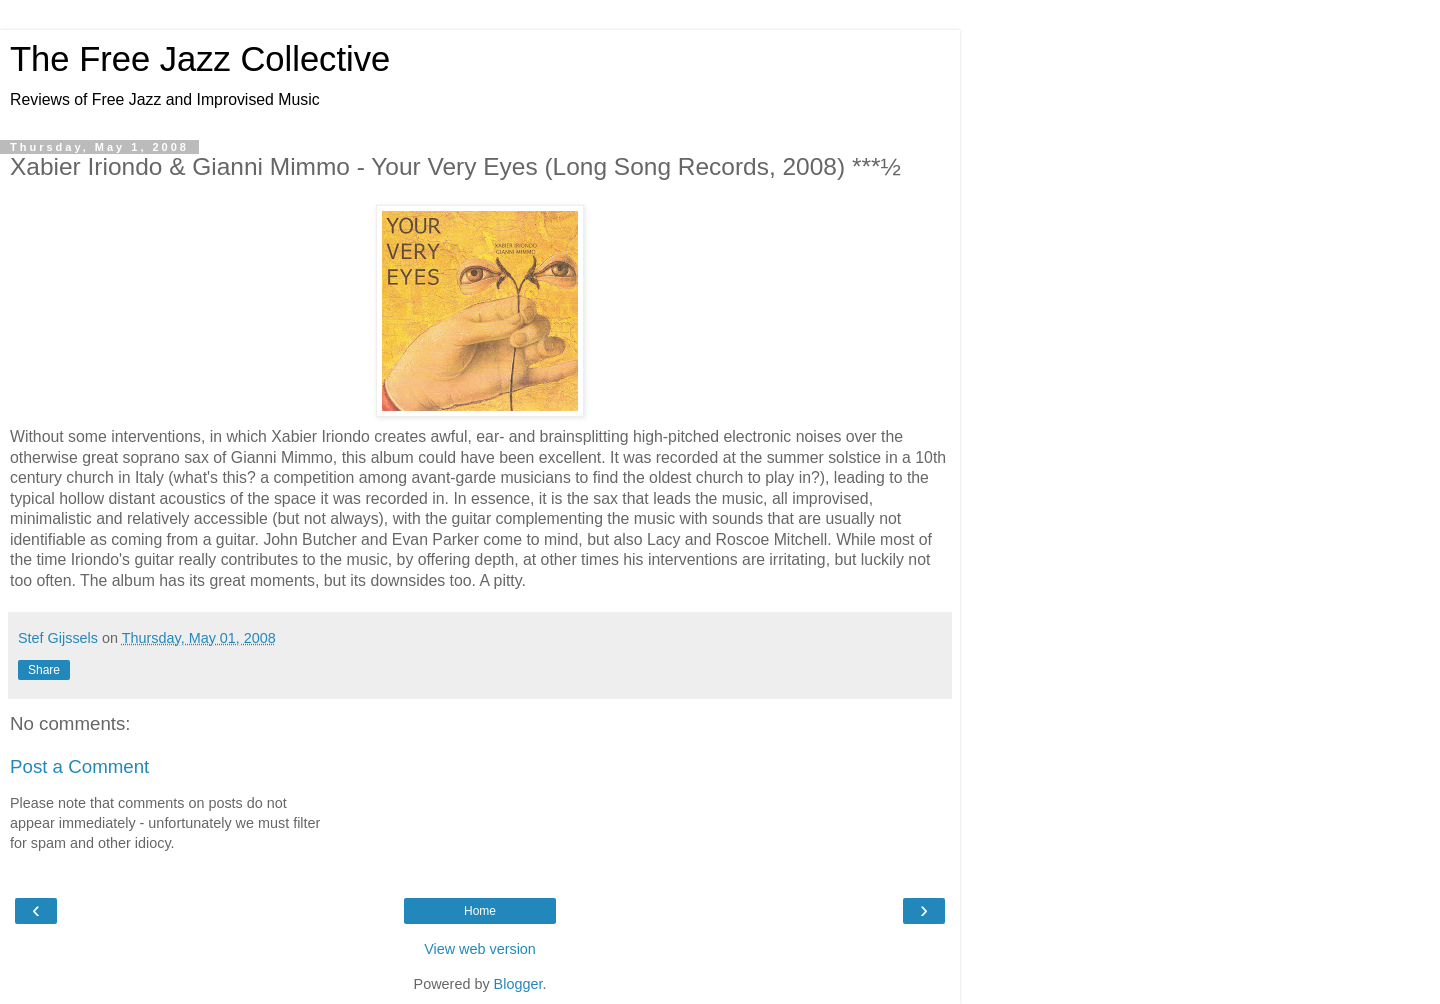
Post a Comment (79, 766)
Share (44, 670)
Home (480, 911)
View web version (480, 949)
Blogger (518, 984)
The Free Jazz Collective (200, 59)
